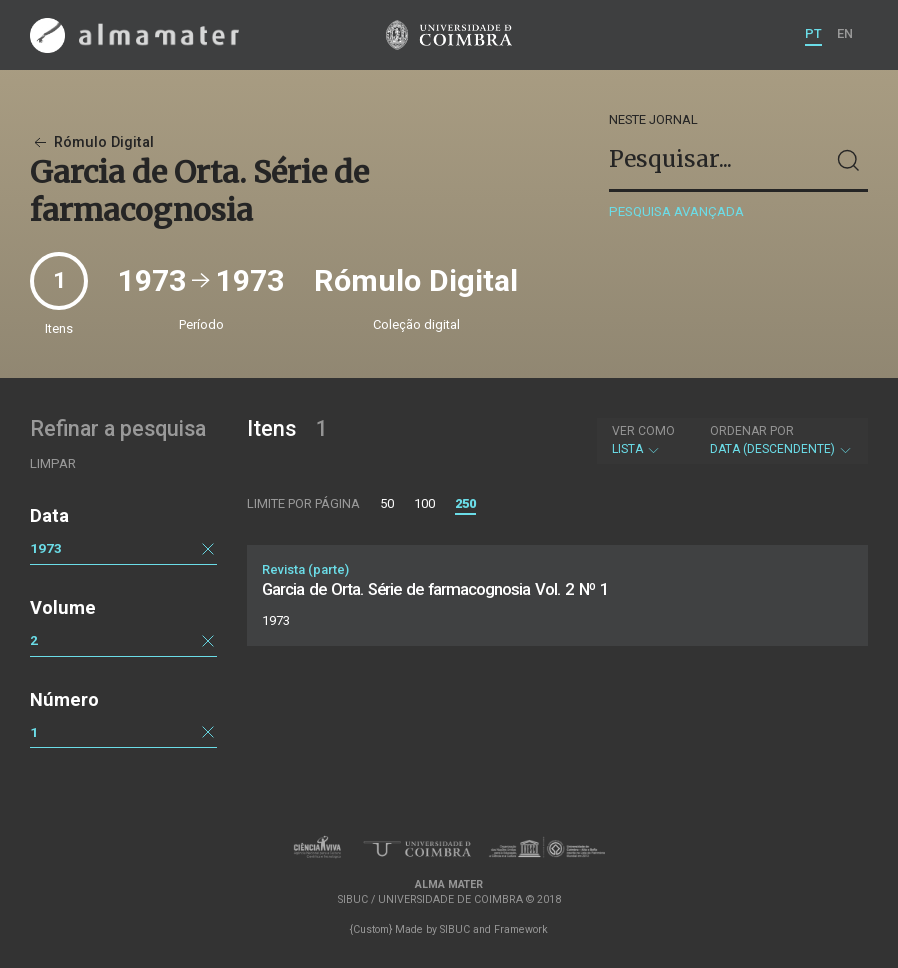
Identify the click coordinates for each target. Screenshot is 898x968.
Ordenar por (752, 431)
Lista (643, 440)
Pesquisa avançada (676, 211)
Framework (521, 929)
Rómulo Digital (92, 142)
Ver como (643, 431)
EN (845, 33)
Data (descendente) (781, 440)
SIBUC (455, 929)
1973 (46, 548)
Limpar (53, 463)
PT (813, 33)
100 (424, 503)
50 (387, 503)
